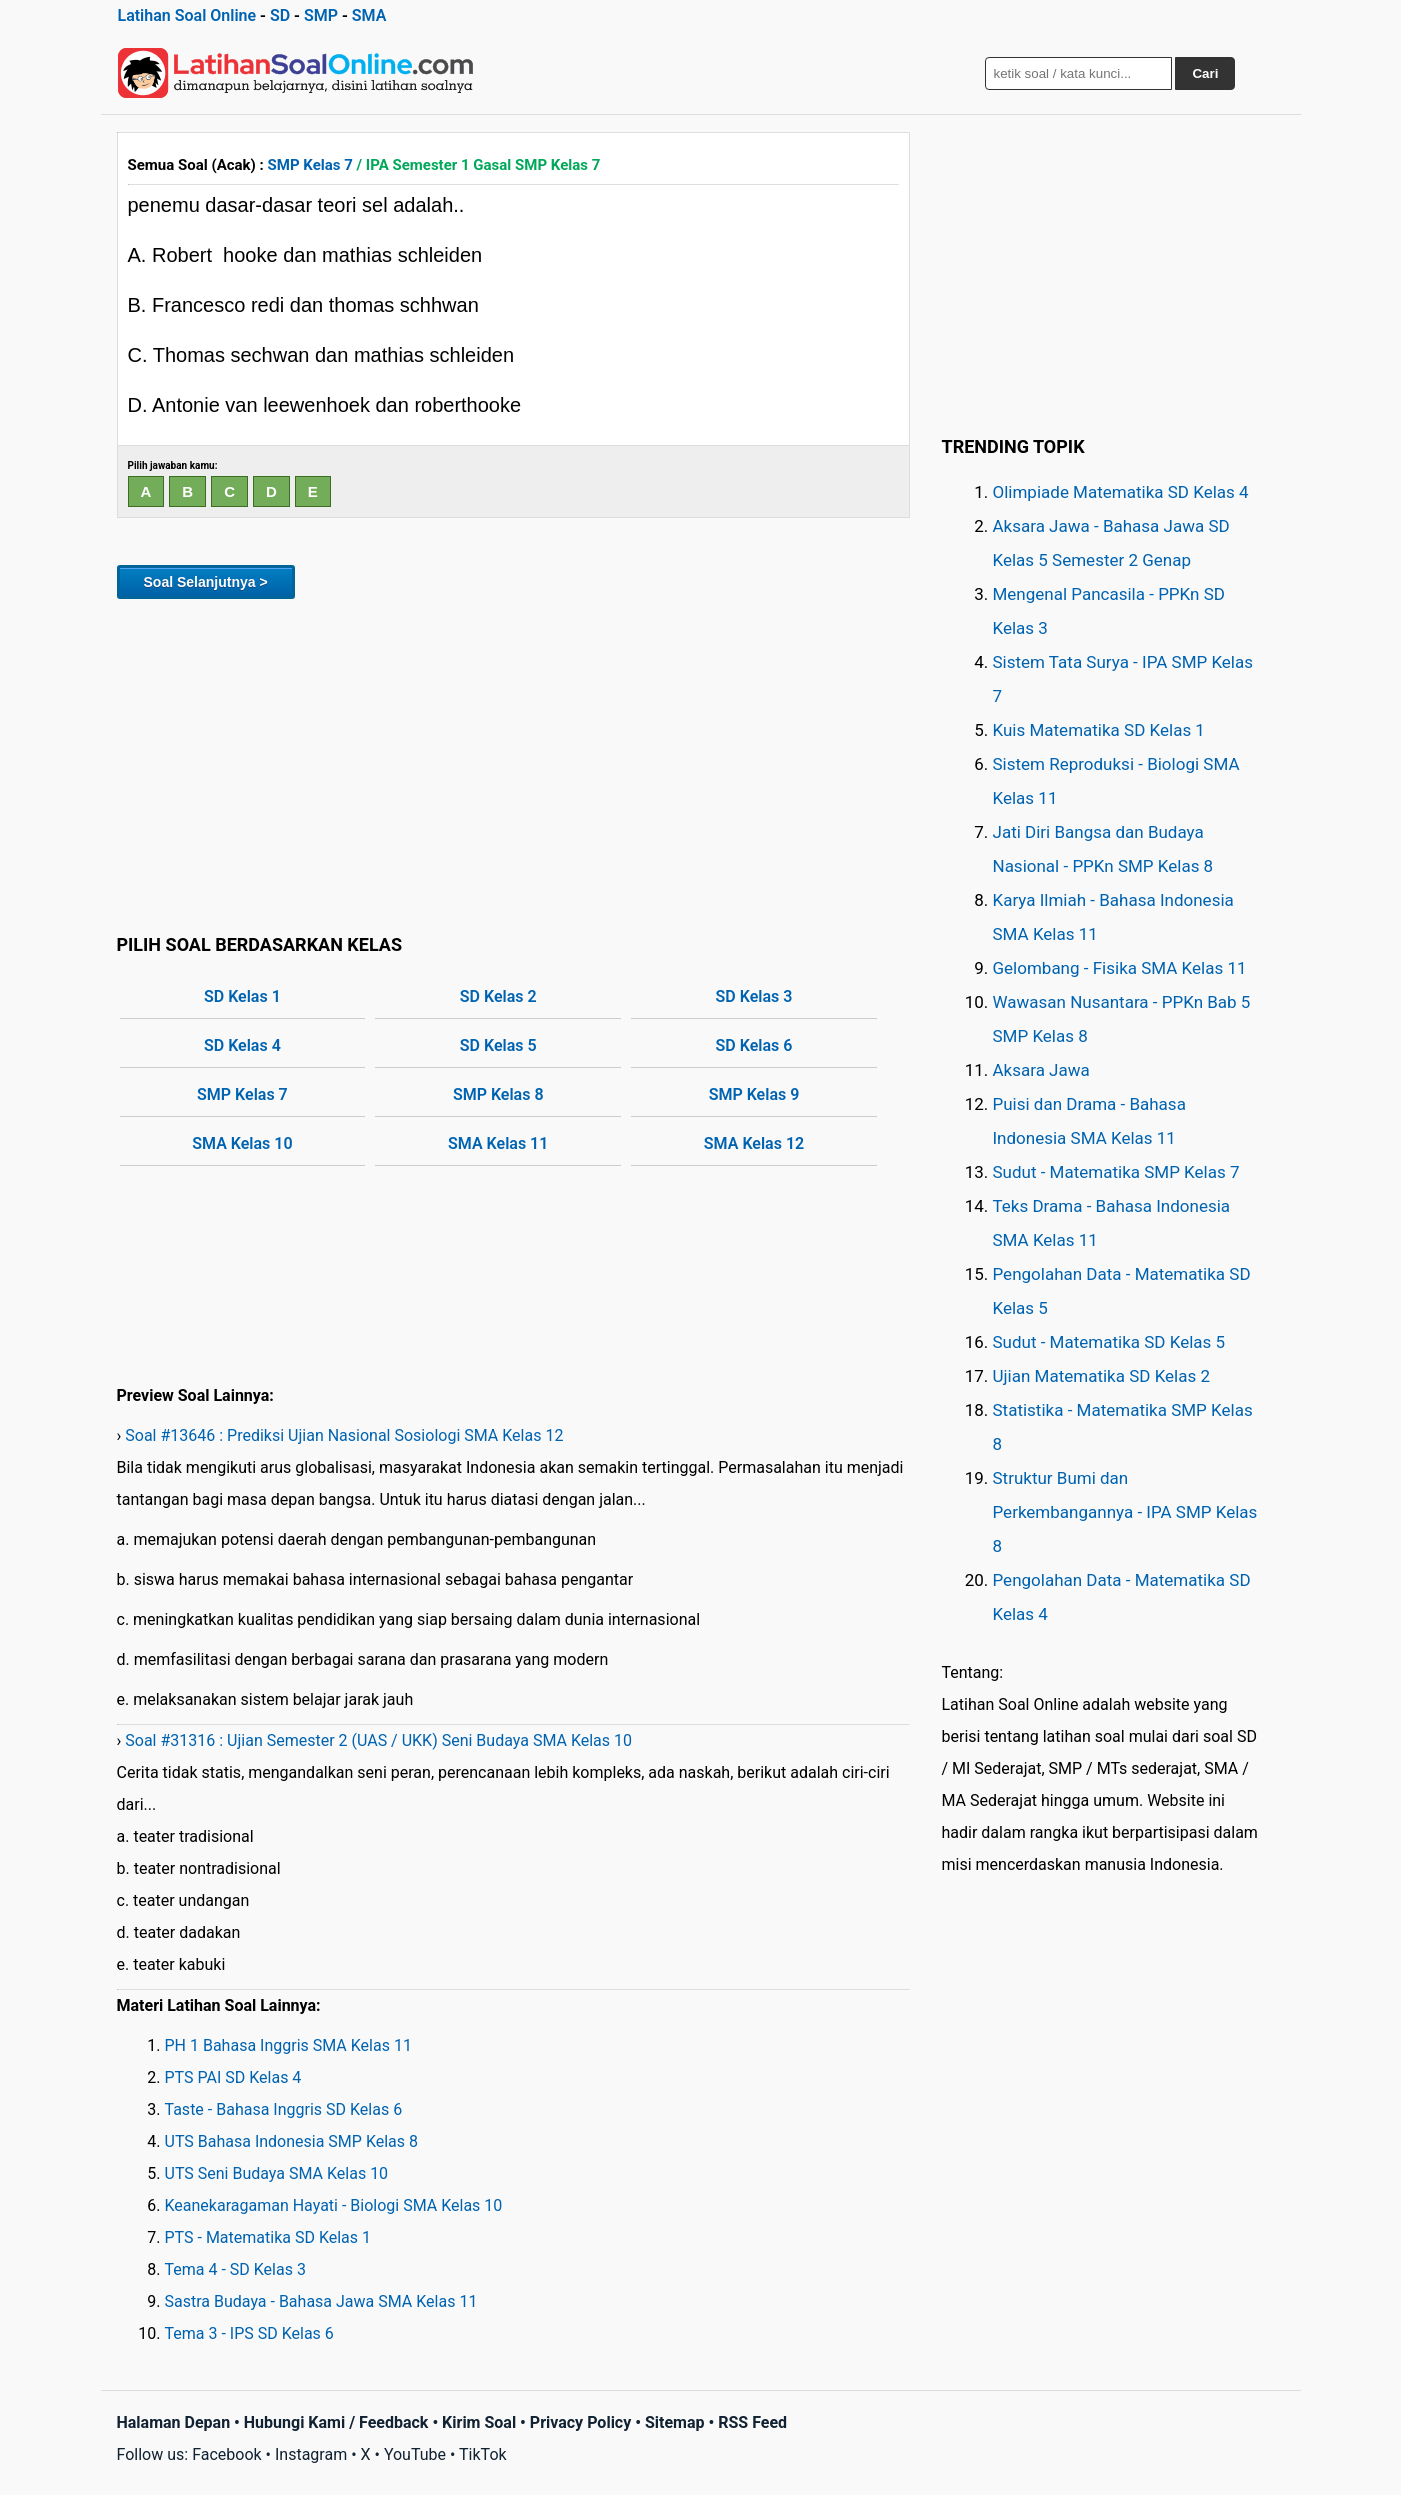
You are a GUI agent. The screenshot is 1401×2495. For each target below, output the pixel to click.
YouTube (415, 2454)
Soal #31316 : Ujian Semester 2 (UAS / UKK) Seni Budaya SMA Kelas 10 (378, 1740)
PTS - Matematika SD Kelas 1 (268, 2237)
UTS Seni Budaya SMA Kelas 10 (277, 2173)
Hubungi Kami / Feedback (336, 2422)
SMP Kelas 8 (498, 1094)
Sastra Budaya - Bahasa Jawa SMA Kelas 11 (321, 2301)
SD (280, 15)
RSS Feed (752, 2422)
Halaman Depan (174, 2422)
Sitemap (675, 2422)
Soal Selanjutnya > (206, 582)
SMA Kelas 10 (242, 1143)
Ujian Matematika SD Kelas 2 (1102, 1376)
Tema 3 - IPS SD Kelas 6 (249, 2333)
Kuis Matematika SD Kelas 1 (1099, 730)
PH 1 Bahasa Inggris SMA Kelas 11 (288, 2045)
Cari (1205, 73)
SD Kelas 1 (242, 996)
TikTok (483, 2454)
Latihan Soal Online (187, 15)
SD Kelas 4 (242, 1045)
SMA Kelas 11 (498, 1143)
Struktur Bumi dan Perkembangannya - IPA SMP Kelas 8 (1125, 1512)
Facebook (226, 2454)
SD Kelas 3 (754, 996)
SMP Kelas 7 (310, 165)
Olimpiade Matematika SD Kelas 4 (1121, 492)
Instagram (311, 2454)
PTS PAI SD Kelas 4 (233, 2077)
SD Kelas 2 (498, 996)
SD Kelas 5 (498, 1045)
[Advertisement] (513, 763)
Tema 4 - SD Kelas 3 (235, 2269)
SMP (321, 15)
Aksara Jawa (1041, 1070)
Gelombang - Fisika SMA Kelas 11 (1120, 968)
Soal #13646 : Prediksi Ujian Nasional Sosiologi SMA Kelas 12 (344, 1435)
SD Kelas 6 (754, 1045)
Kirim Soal (479, 2422)
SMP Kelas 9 (754, 1094)
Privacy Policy (580, 2422)
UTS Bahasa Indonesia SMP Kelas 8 (292, 2141)
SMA (369, 15)
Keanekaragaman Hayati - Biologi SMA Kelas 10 (334, 2205)
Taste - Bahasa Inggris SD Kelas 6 (284, 2109)
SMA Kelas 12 (754, 1143)
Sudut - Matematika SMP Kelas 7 (1116, 1172)
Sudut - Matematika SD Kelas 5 (1109, 1342)
